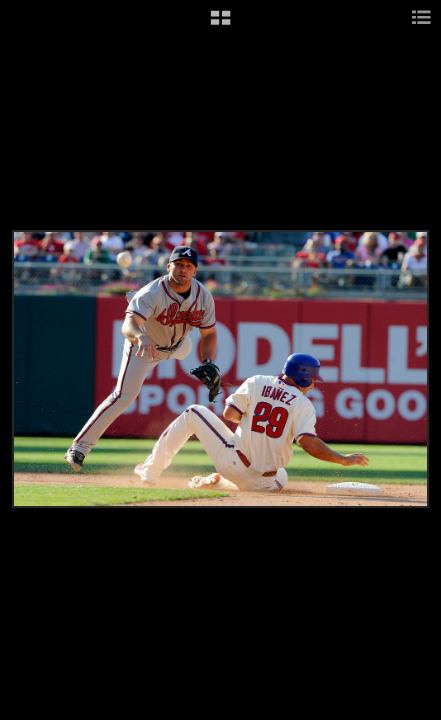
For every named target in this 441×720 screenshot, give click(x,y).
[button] (220, 25)
